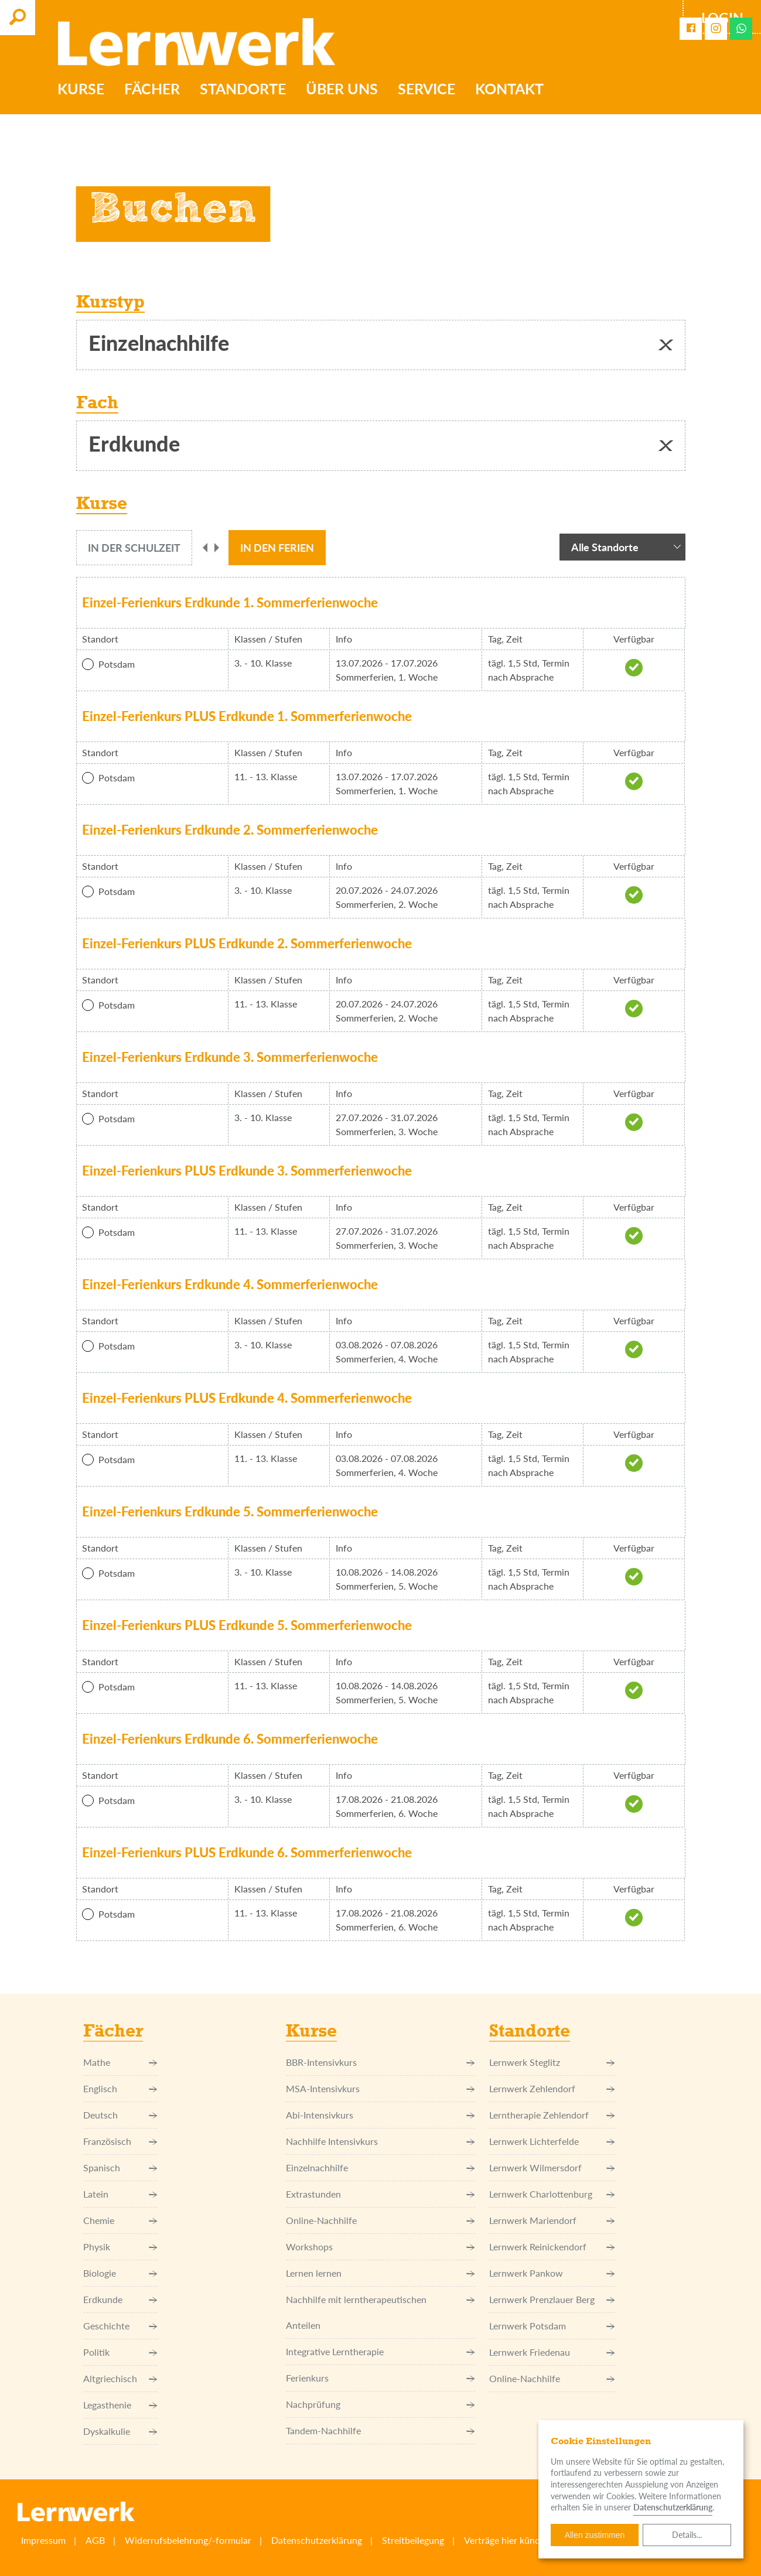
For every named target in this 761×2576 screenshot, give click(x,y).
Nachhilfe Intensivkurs (380, 2141)
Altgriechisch (120, 2378)
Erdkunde (120, 2299)
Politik (120, 2352)
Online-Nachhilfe (380, 2220)
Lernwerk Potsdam (552, 2326)
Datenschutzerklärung (316, 2540)
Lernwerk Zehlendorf (552, 2089)
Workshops (380, 2247)
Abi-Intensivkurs (380, 2115)
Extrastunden (380, 2194)
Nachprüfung (380, 2404)
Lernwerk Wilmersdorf (552, 2168)
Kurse (82, 89)
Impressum (43, 2540)
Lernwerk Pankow (552, 2273)
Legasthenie (120, 2405)
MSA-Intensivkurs (380, 2089)
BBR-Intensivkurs (380, 2062)
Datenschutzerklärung (672, 2507)
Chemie (120, 2220)
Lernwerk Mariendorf (552, 2220)
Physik (120, 2247)
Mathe (120, 2062)
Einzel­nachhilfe (380, 2168)
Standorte (245, 89)
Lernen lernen (380, 2273)
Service (428, 89)
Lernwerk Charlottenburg (552, 2194)
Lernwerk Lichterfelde (552, 2141)
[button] (665, 345)
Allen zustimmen (595, 2535)
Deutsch (120, 2115)
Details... (687, 2535)
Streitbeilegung (413, 2540)
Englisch (120, 2089)
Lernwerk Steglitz (552, 2062)
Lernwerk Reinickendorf (552, 2247)
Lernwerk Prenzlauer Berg (552, 2299)
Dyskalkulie (120, 2431)
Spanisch (120, 2168)
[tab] (134, 547)
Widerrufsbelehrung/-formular (188, 2540)
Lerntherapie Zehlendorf (552, 2115)
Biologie (120, 2273)
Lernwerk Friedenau (552, 2352)
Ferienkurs (380, 2378)
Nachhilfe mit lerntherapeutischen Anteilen (380, 2312)
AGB (95, 2540)
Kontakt (511, 89)
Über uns (344, 89)
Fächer (154, 89)
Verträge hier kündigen (510, 2540)
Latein (120, 2194)
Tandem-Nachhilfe (380, 2431)
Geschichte (120, 2326)
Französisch (120, 2141)
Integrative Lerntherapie (380, 2352)
